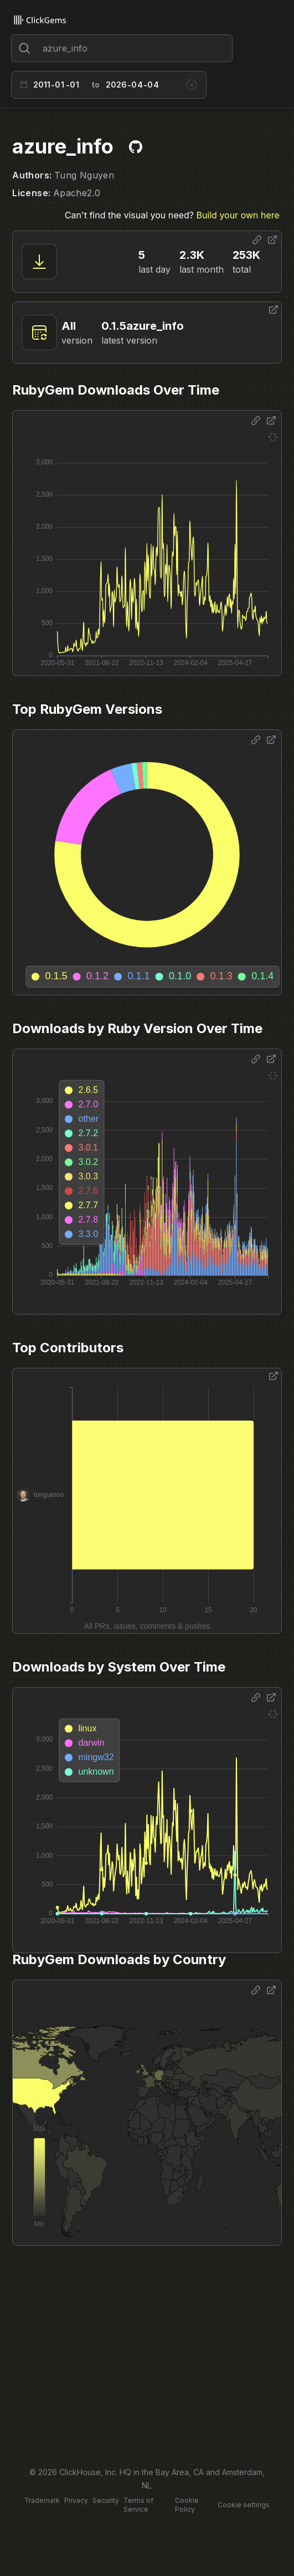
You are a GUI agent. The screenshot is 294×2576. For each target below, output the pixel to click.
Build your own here (237, 215)
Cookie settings (244, 2505)
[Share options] (256, 240)
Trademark (42, 2500)
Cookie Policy (187, 2504)
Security (105, 2500)
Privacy (76, 2500)
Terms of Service (138, 2504)
